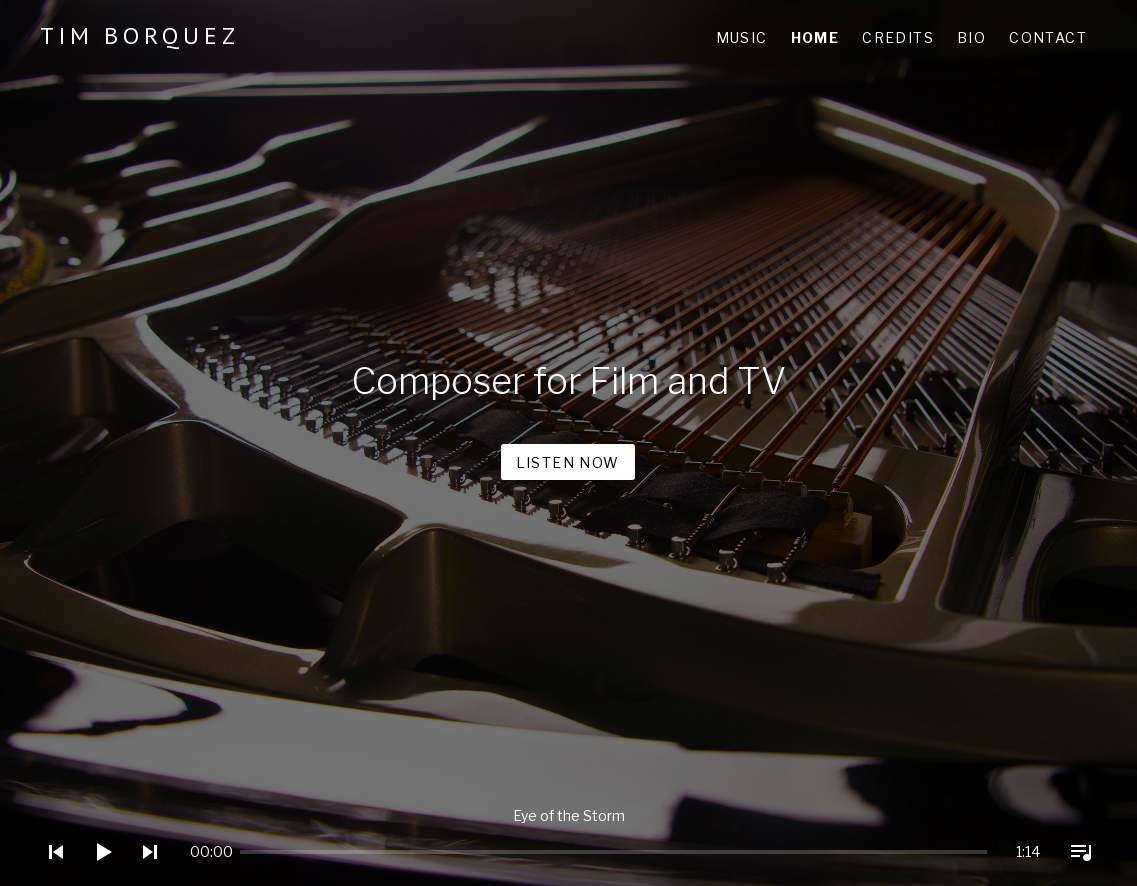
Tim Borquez (140, 35)
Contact (1048, 37)
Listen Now (568, 462)
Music (742, 37)
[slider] (261, 852)
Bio (971, 37)
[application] (568, 836)
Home (815, 37)
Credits (898, 37)
